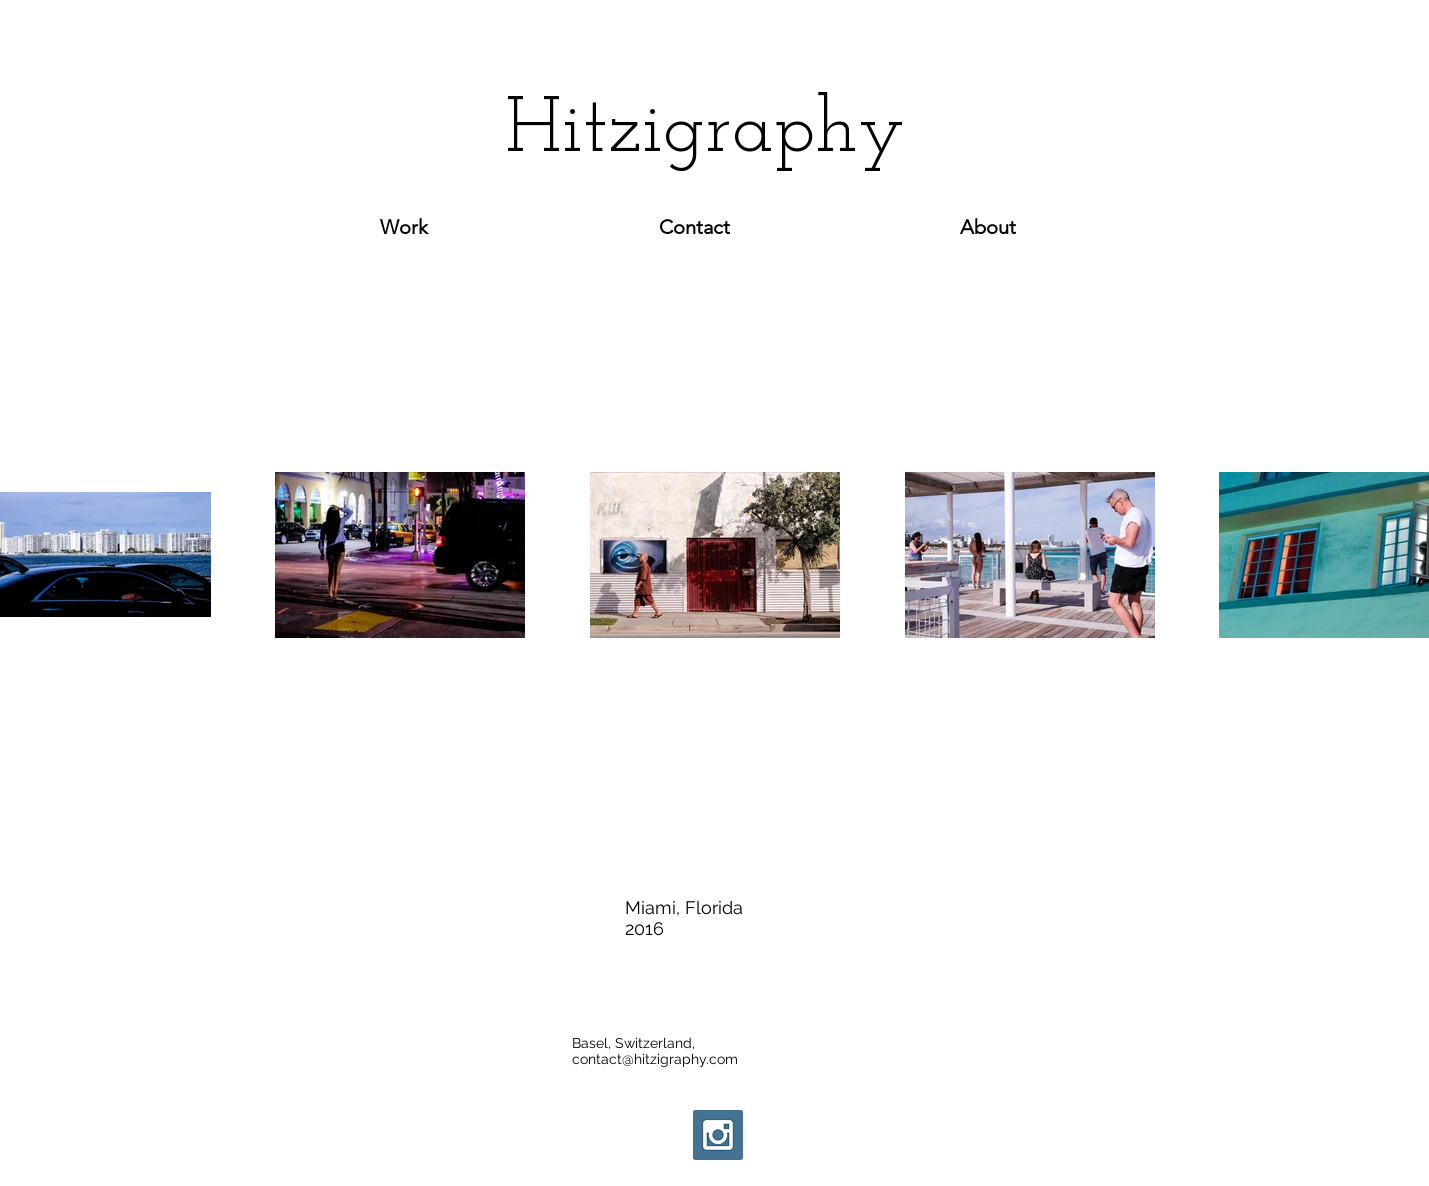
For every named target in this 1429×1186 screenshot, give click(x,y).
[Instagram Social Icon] (718, 1135)
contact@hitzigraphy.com (655, 1059)
